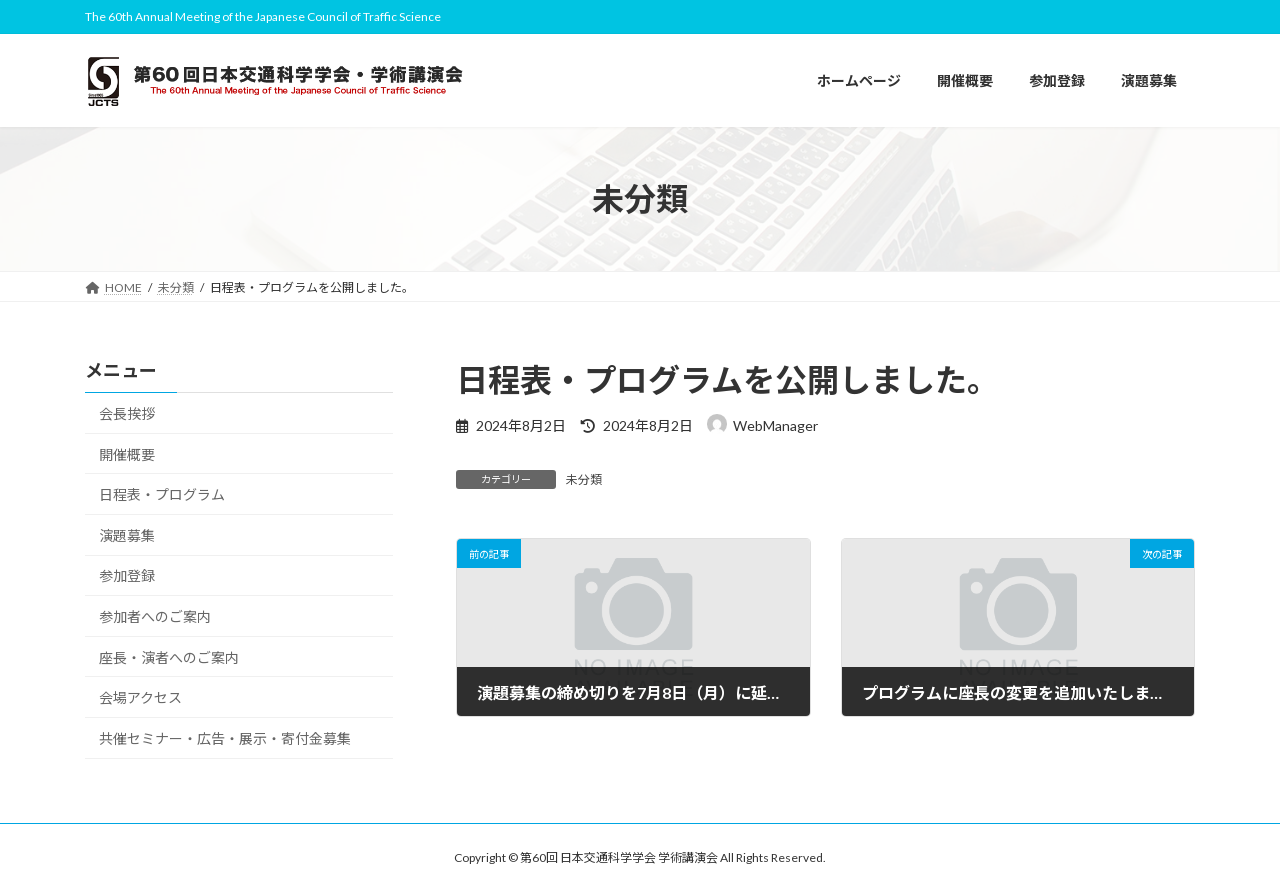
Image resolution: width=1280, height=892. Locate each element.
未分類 (584, 479)
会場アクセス (140, 698)
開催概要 (127, 454)
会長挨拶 (127, 413)
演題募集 (127, 535)
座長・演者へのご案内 (169, 657)
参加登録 (127, 576)
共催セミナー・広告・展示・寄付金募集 (225, 738)
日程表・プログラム (162, 495)
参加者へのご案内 (155, 616)
